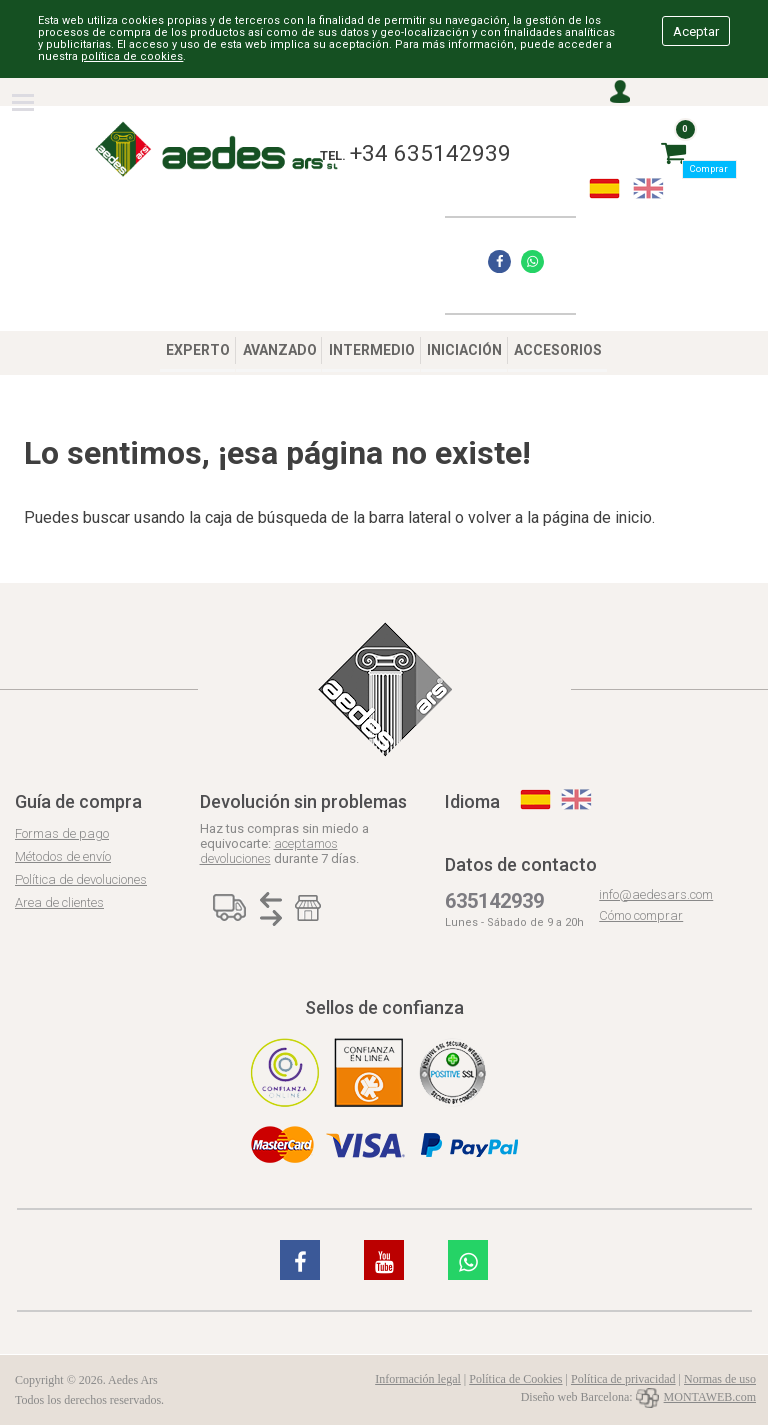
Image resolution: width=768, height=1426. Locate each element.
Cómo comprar (641, 915)
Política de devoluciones (81, 879)
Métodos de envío (63, 856)
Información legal (418, 1379)
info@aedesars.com (656, 894)
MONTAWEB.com (696, 1397)
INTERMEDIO (372, 350)
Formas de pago (62, 833)
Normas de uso (720, 1379)
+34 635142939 (430, 153)
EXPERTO (198, 350)
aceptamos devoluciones (269, 851)
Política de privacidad (623, 1379)
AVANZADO (280, 350)
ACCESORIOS (558, 350)
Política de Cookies (515, 1379)
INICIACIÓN (464, 350)
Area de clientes (59, 902)
